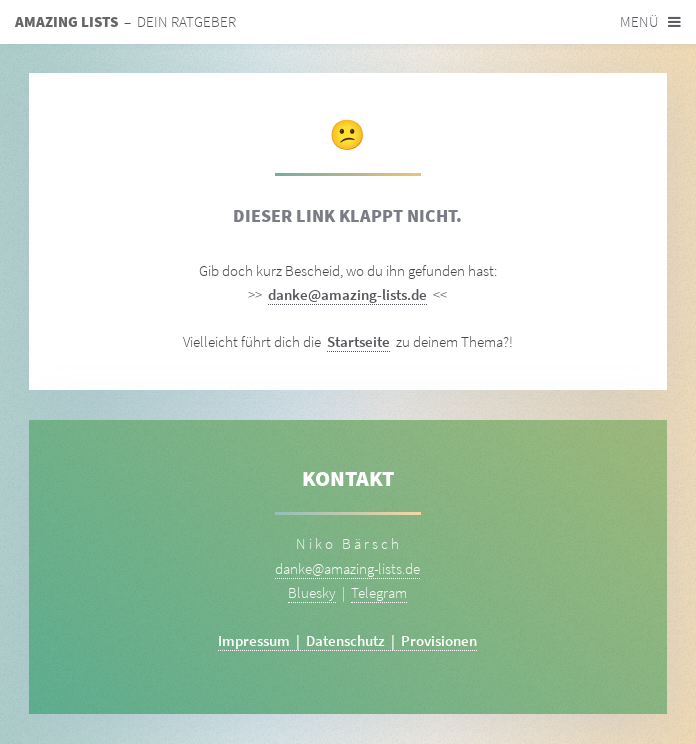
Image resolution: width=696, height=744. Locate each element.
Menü (639, 22)
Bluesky (312, 593)
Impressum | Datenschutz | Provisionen (347, 641)
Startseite (358, 342)
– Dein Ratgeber (125, 22)
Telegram (379, 593)
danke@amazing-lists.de (347, 295)
